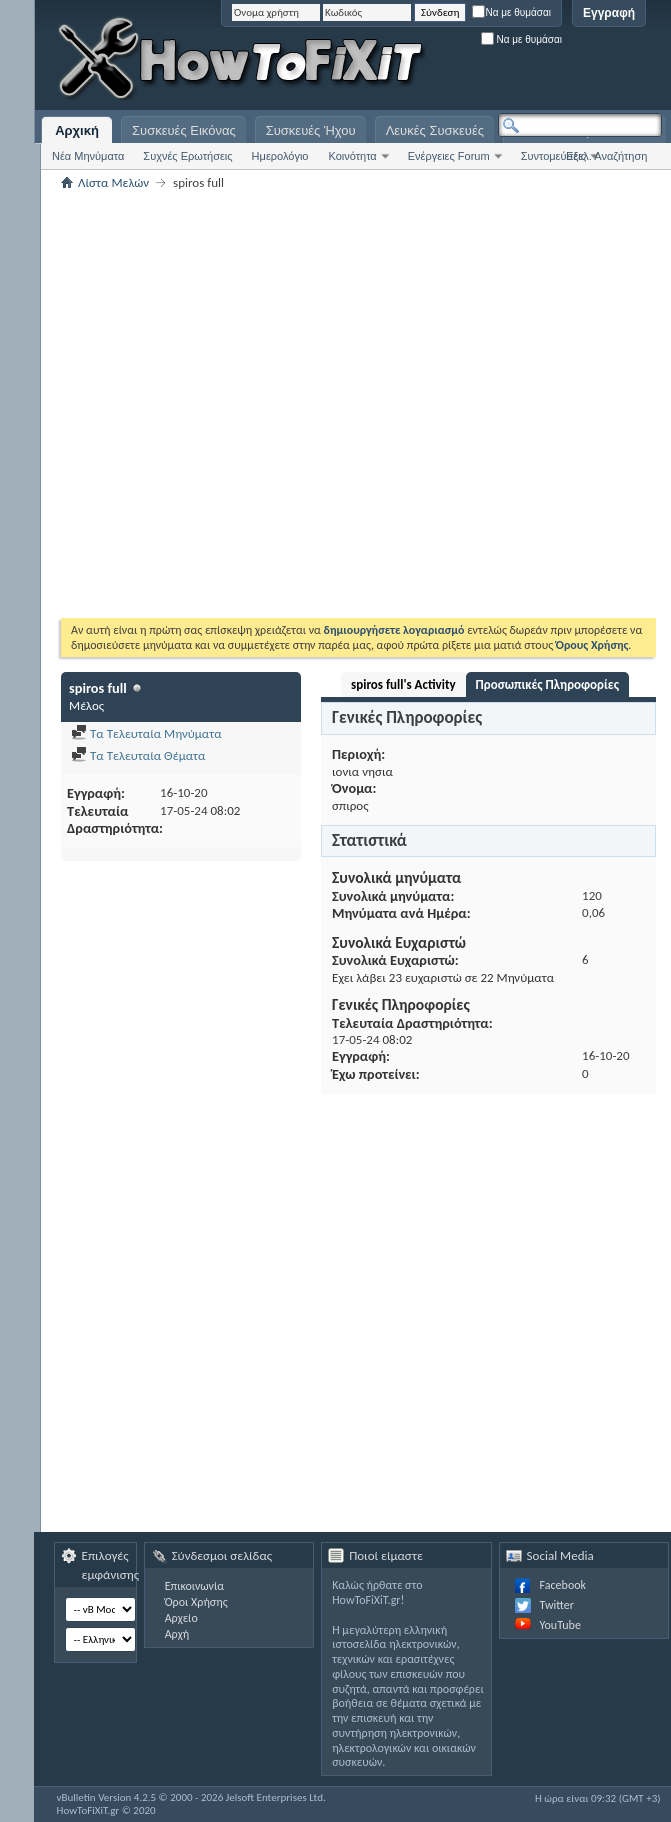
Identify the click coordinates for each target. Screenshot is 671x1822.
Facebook (563, 1585)
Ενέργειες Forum (449, 156)
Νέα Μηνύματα (88, 156)
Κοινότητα (352, 156)
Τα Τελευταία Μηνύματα (146, 733)
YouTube (560, 1625)
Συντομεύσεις (553, 156)
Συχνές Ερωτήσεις (187, 156)
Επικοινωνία (194, 1586)
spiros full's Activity (403, 684)
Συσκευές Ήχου (311, 130)
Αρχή (177, 1634)
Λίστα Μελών (113, 182)
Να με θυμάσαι (511, 12)
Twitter (557, 1605)
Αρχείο (181, 1618)
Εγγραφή (609, 13)
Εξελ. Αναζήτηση (606, 156)
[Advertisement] (520, 60)
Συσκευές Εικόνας (184, 130)
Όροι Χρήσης (196, 1602)
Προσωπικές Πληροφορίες (547, 684)
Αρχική (77, 130)
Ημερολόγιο (280, 156)
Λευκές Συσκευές (435, 130)
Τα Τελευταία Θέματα (138, 755)
